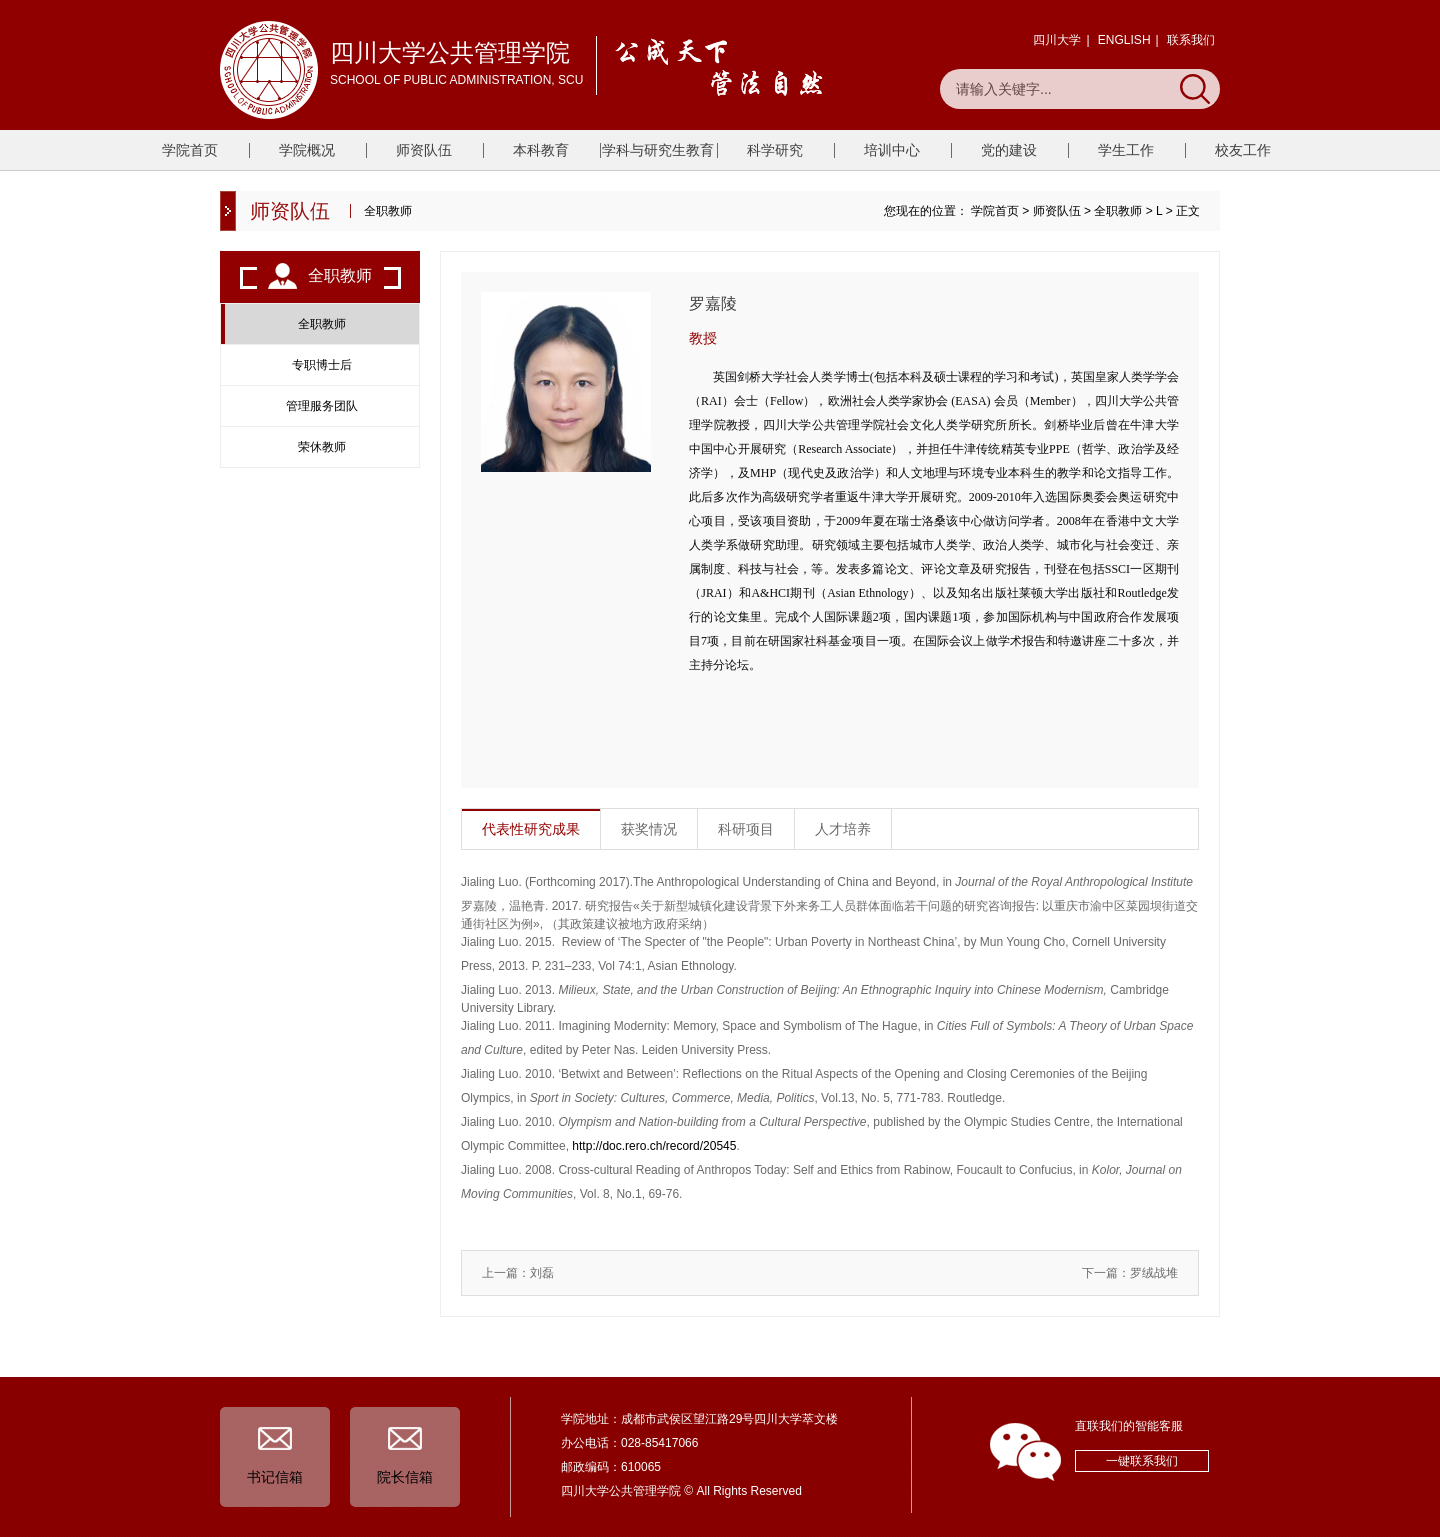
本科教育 (541, 150)
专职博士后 (322, 365)
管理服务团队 (322, 406)
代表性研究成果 (531, 829)
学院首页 (190, 150)
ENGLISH (1124, 40)
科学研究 (775, 150)
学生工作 (1126, 150)
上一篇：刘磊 (518, 1273)
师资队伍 (424, 150)
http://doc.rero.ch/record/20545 (654, 1146)
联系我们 (1191, 40)
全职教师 (1118, 211)
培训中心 (892, 150)
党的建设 (1009, 150)
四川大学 (1057, 40)
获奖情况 (649, 829)
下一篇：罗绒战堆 (1130, 1273)
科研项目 (746, 829)
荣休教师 (322, 447)
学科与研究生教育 (658, 150)
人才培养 (843, 829)
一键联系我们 (1142, 1461)
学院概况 (307, 150)
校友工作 (1243, 150)
